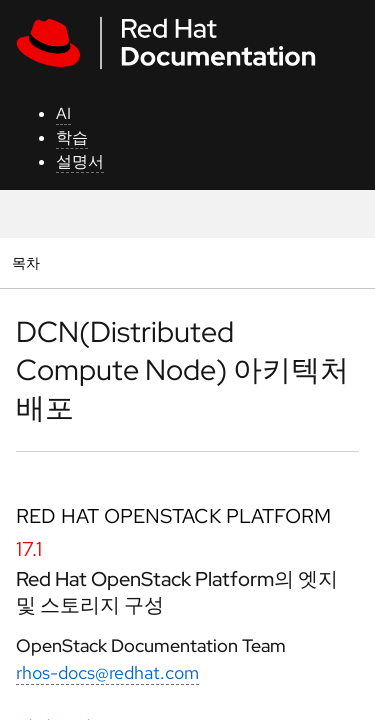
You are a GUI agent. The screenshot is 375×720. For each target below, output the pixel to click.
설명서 (80, 161)
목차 (28, 262)
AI (63, 113)
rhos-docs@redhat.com (107, 672)
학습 (72, 137)
